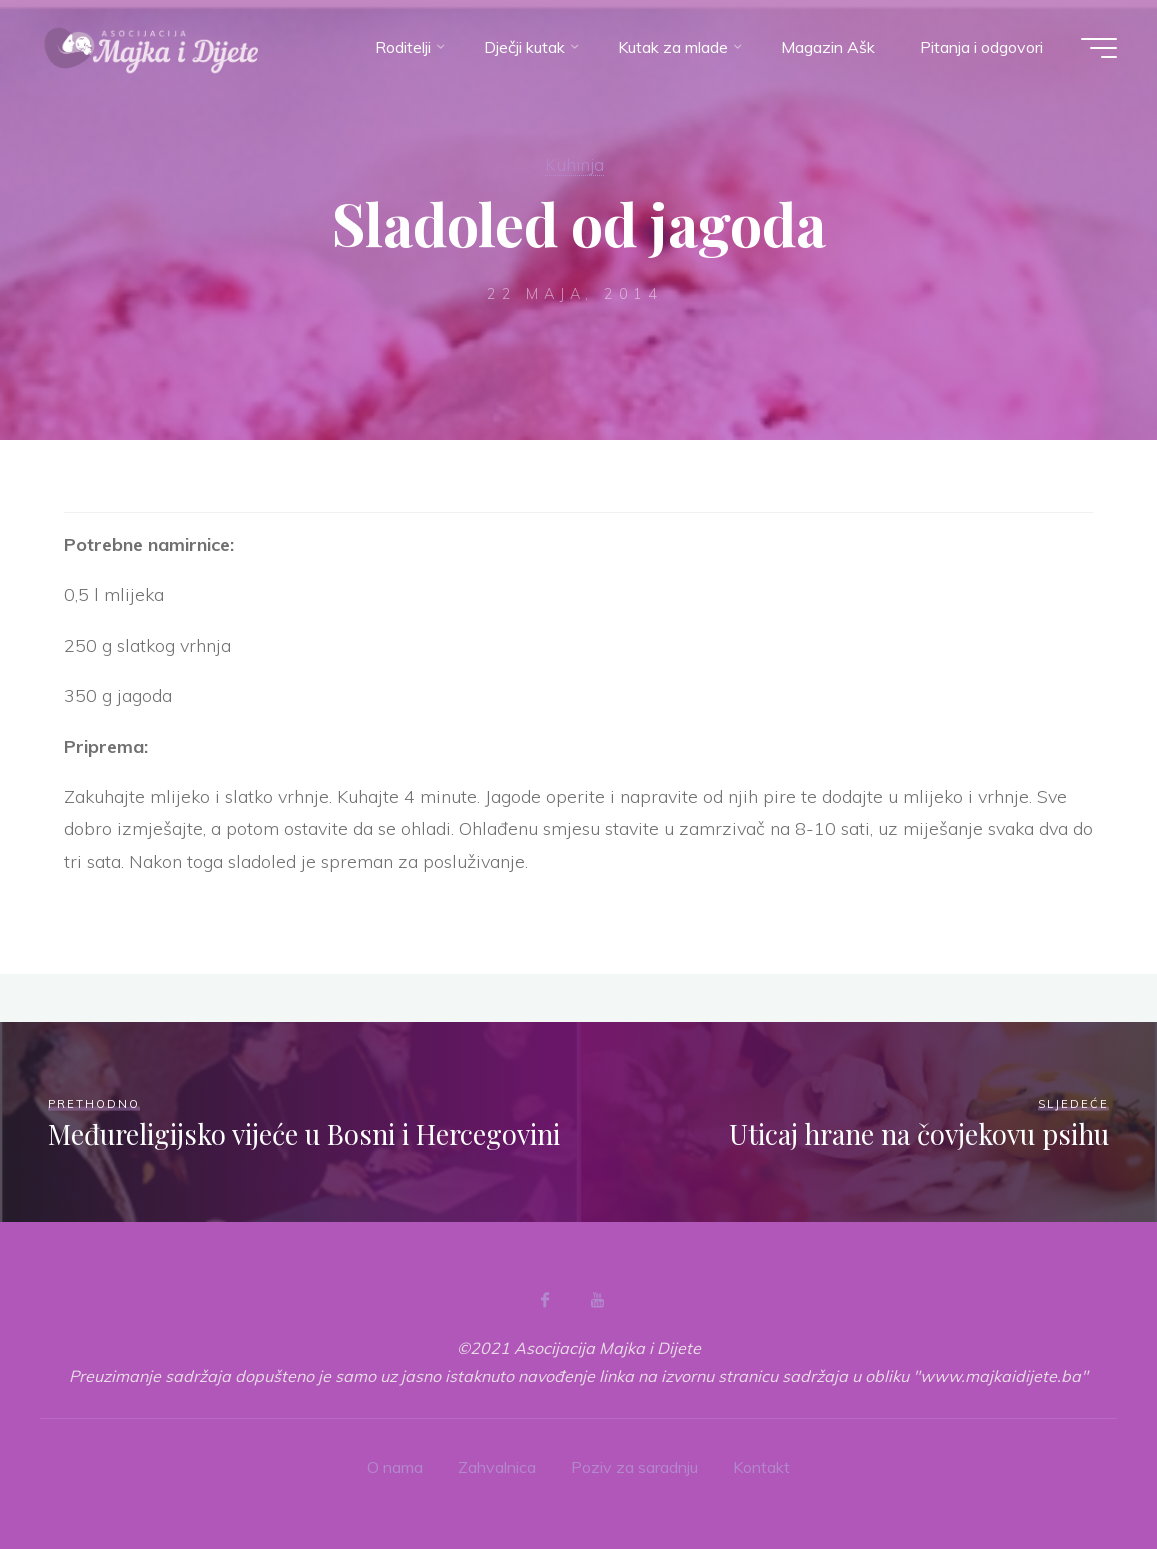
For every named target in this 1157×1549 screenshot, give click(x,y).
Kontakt (761, 1467)
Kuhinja (574, 164)
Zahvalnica (497, 1467)
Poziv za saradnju (634, 1467)
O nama (395, 1467)
